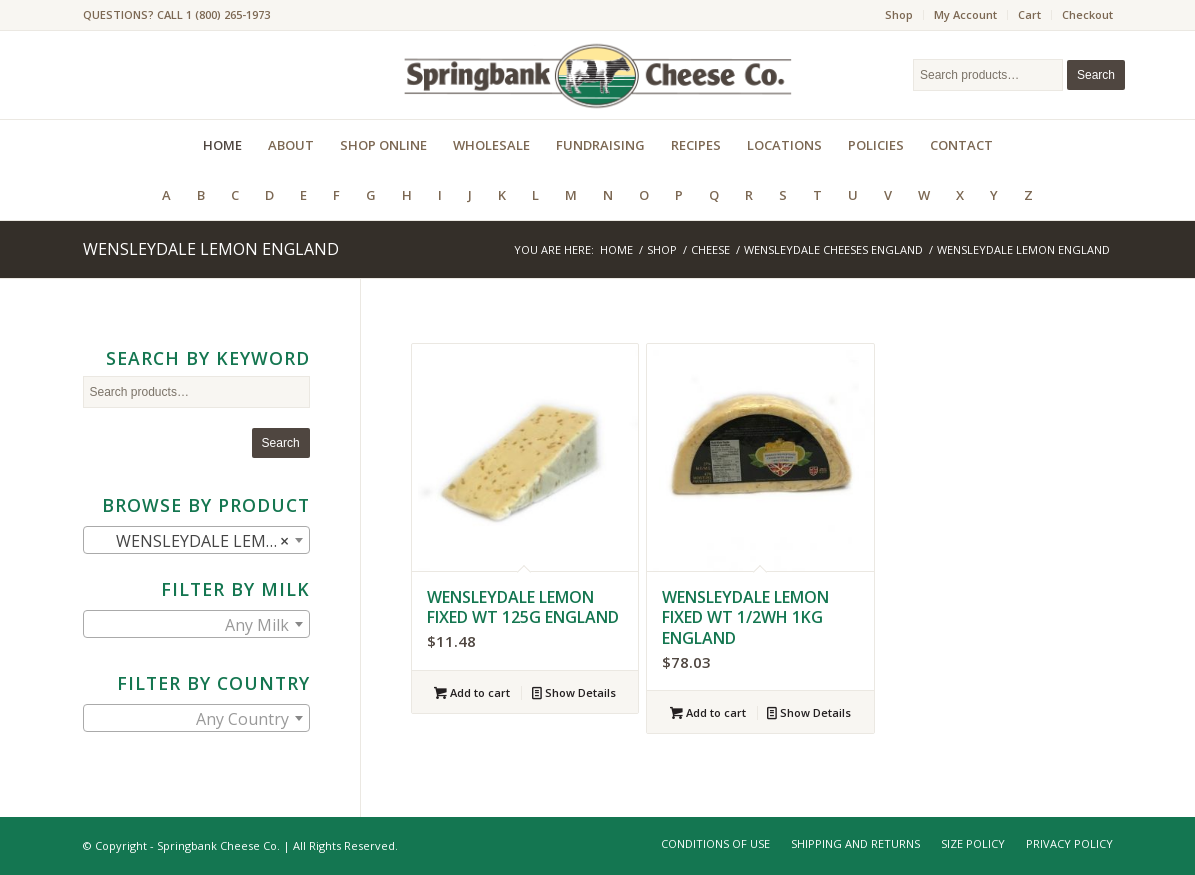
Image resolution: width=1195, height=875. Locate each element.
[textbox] (196, 625)
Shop (899, 14)
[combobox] (196, 540)
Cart (1029, 14)
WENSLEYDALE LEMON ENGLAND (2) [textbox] (200, 541)
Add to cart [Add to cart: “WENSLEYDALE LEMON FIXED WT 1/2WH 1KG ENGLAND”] (708, 712)
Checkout (1087, 14)
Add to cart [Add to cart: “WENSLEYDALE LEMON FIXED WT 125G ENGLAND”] (472, 692)
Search (1096, 75)
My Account (965, 14)
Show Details (574, 692)
